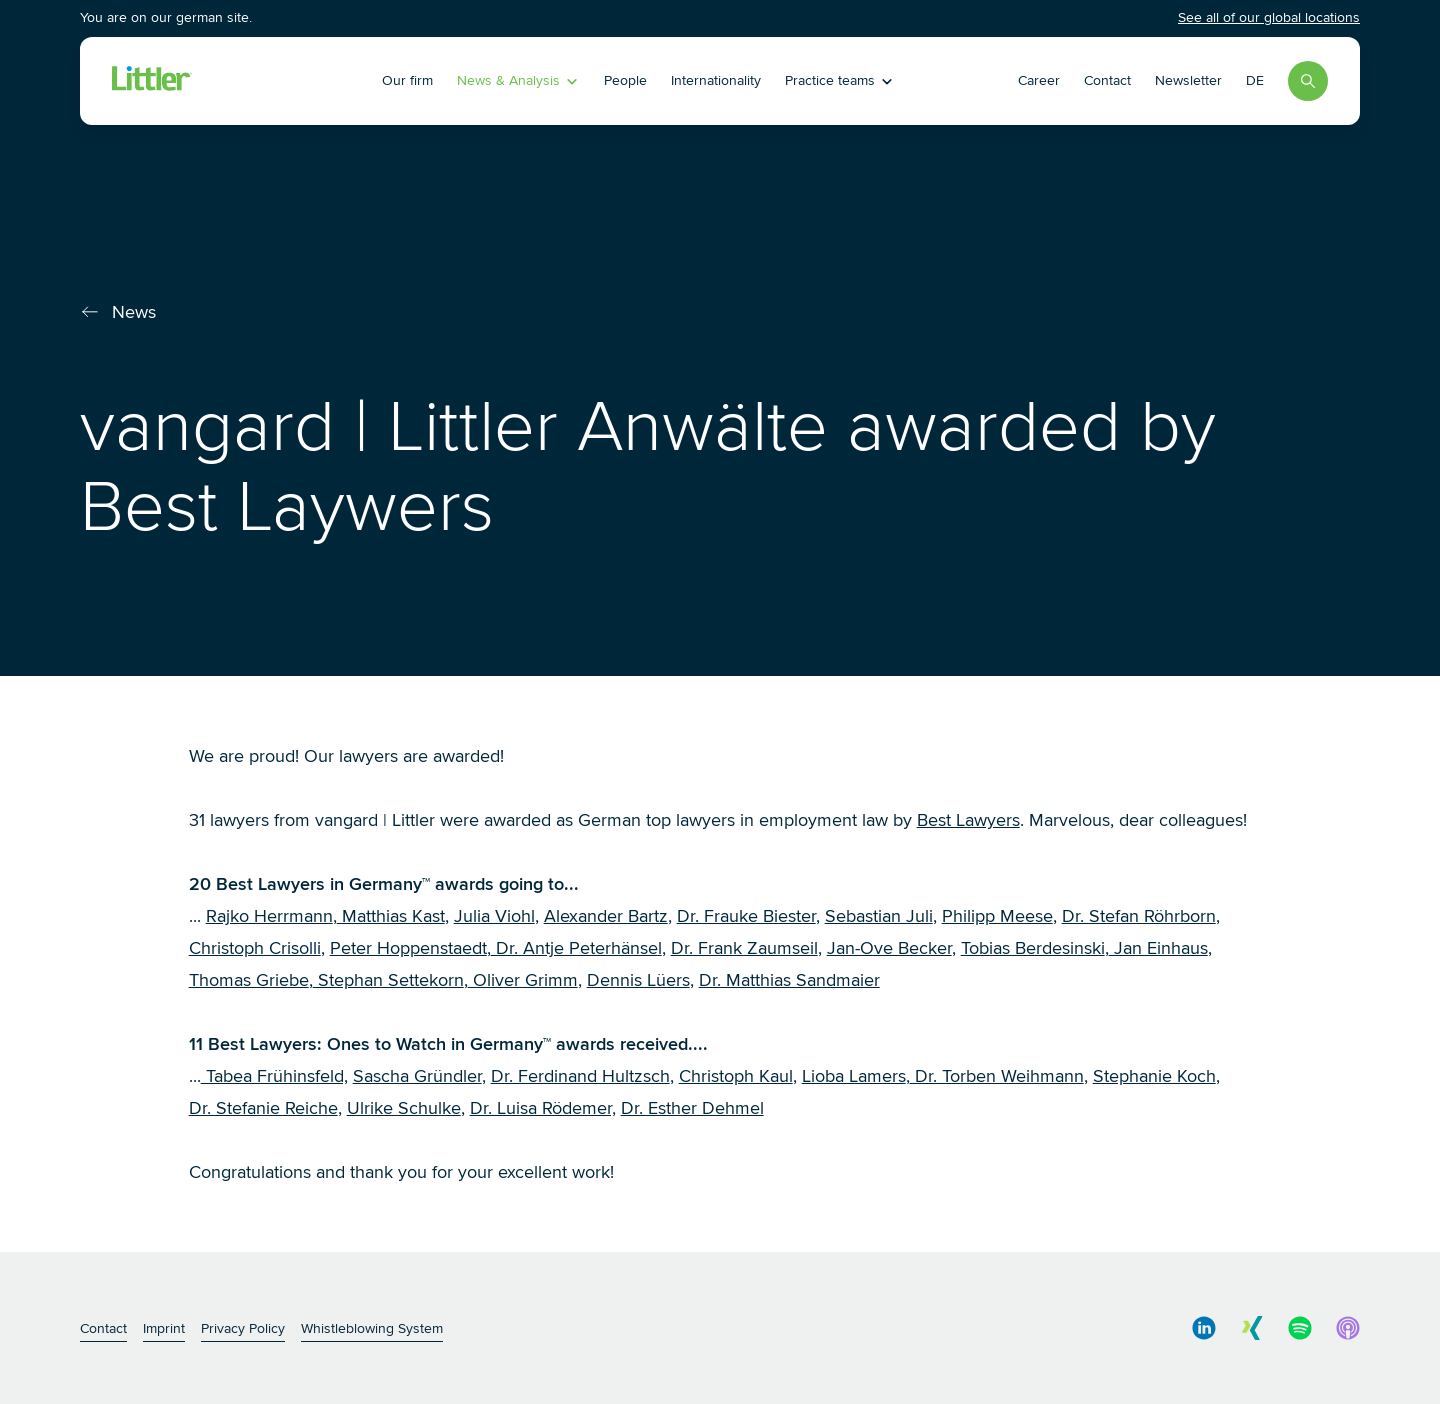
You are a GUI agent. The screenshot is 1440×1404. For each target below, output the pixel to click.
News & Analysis (518, 80)
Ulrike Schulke (404, 1108)
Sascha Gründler (417, 1076)
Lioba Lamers (854, 1076)
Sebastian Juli (879, 916)
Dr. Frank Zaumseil (744, 948)
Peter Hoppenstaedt (408, 948)
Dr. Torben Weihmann (997, 1076)
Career (1039, 80)
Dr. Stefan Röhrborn (1139, 916)
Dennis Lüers (638, 980)
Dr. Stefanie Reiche (263, 1108)
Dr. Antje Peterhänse (574, 948)
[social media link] (1204, 1328)
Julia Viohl (494, 916)
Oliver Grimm (523, 980)
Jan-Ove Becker (889, 948)
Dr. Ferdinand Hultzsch (580, 1076)
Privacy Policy (243, 1328)
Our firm (407, 80)
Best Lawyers (968, 820)
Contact (1107, 80)
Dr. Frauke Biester (746, 916)
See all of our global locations (1269, 17)
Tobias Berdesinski (1033, 948)
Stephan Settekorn (388, 980)
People (625, 80)
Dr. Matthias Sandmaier (789, 980)
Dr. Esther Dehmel (692, 1108)
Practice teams (840, 80)
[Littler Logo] (233, 81)
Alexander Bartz (606, 916)
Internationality (716, 80)
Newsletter (1188, 80)
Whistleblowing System (372, 1328)
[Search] (1308, 81)
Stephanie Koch (1154, 1076)
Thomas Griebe (249, 980)
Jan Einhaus (1158, 948)
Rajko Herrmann (269, 916)
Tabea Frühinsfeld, (274, 1076)
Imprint (164, 1328)
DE (1255, 80)
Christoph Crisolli (255, 948)
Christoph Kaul (736, 1076)
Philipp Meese (997, 916)
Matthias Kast (391, 916)
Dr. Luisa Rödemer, (543, 1108)
